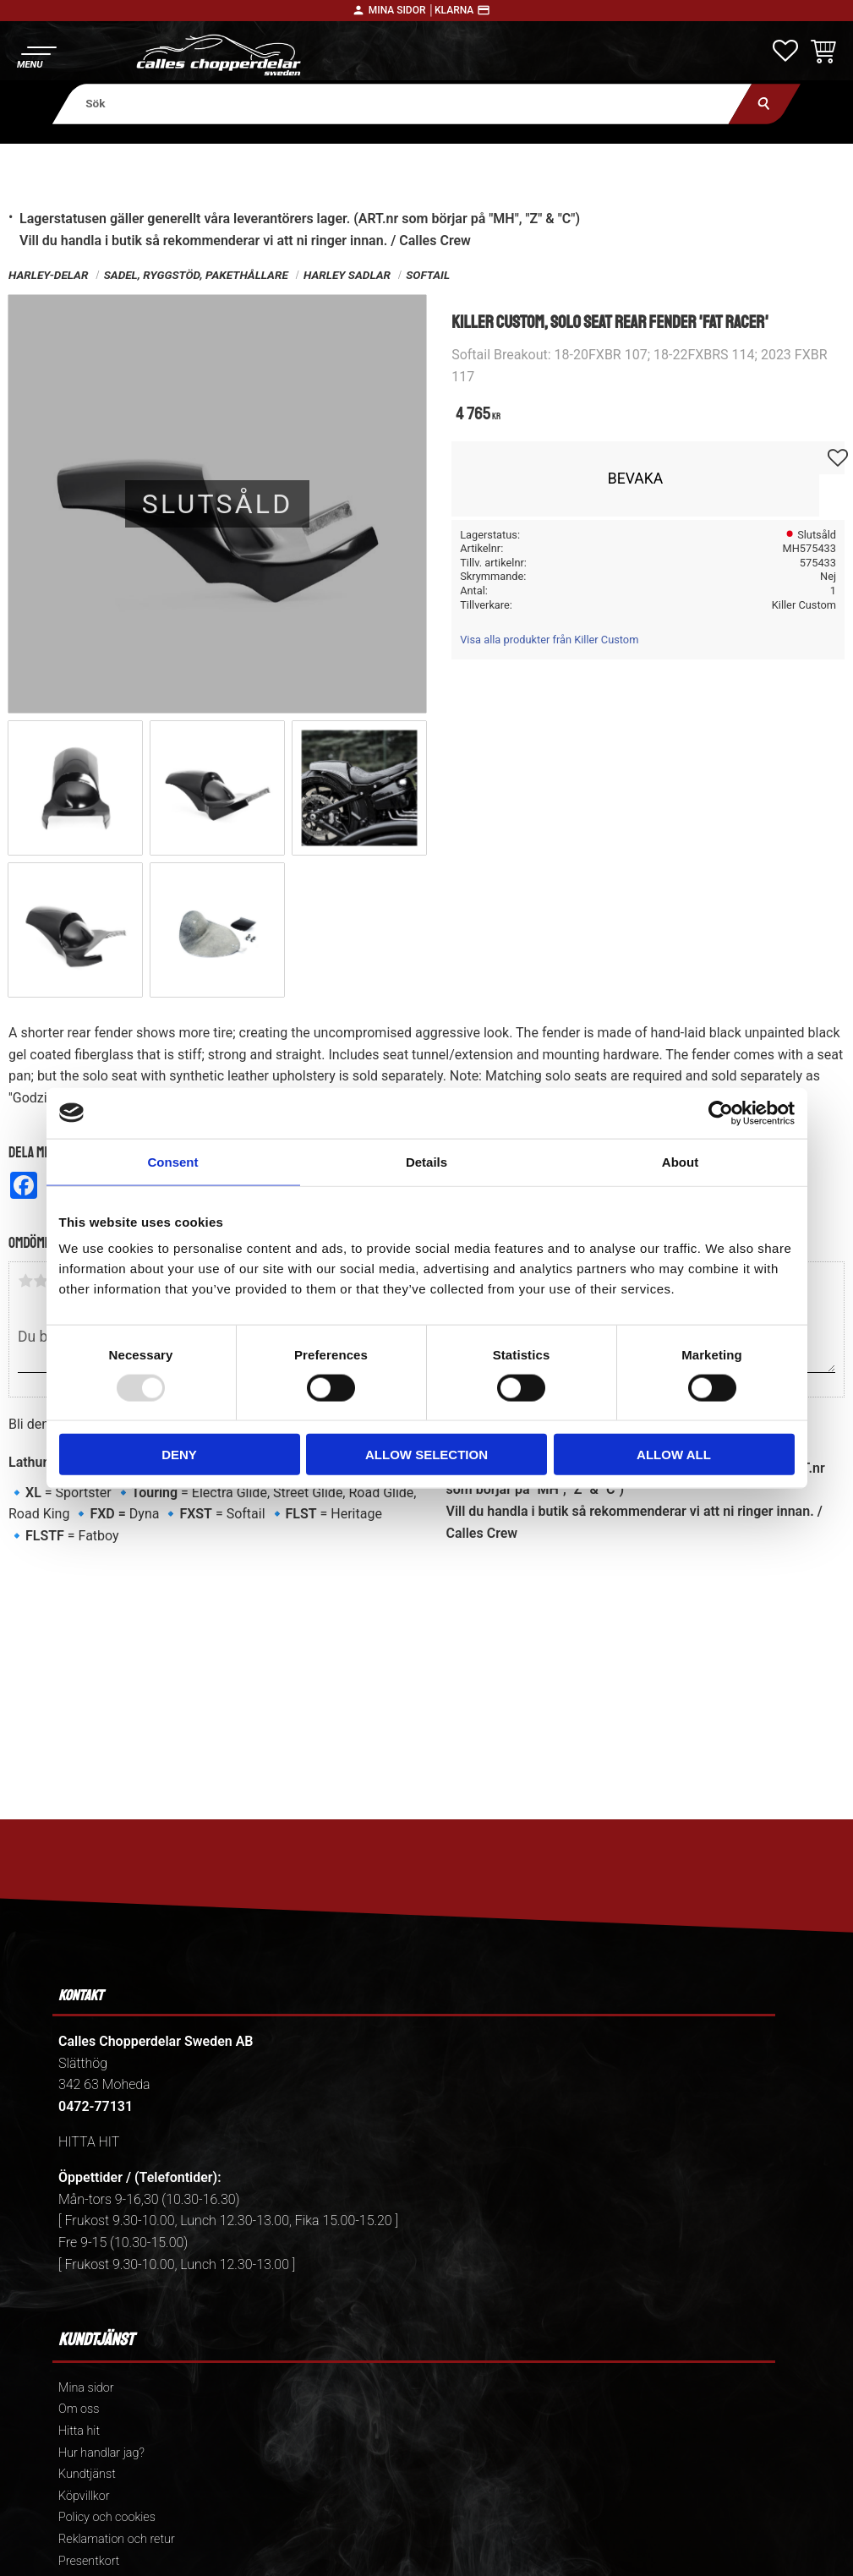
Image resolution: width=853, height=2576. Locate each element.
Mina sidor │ (402, 10)
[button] (36, 55)
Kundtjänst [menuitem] (87, 2474)
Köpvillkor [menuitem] (84, 2496)
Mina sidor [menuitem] (85, 2388)
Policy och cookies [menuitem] (107, 2517)
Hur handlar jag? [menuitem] (101, 2453)
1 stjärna (25, 1280)
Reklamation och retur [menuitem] (116, 2539)
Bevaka (636, 478)
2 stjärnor (40, 1280)
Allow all (674, 1454)
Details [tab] (426, 1161)
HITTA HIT (88, 2142)
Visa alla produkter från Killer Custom (549, 639)
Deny (179, 1454)
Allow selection (426, 1454)
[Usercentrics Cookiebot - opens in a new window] (721, 1112)
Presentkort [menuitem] (88, 2561)
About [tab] (680, 1161)
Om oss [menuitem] (78, 2409)
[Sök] (765, 103)
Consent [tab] (173, 1161)
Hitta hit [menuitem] (79, 2431)
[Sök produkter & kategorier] (402, 103)
